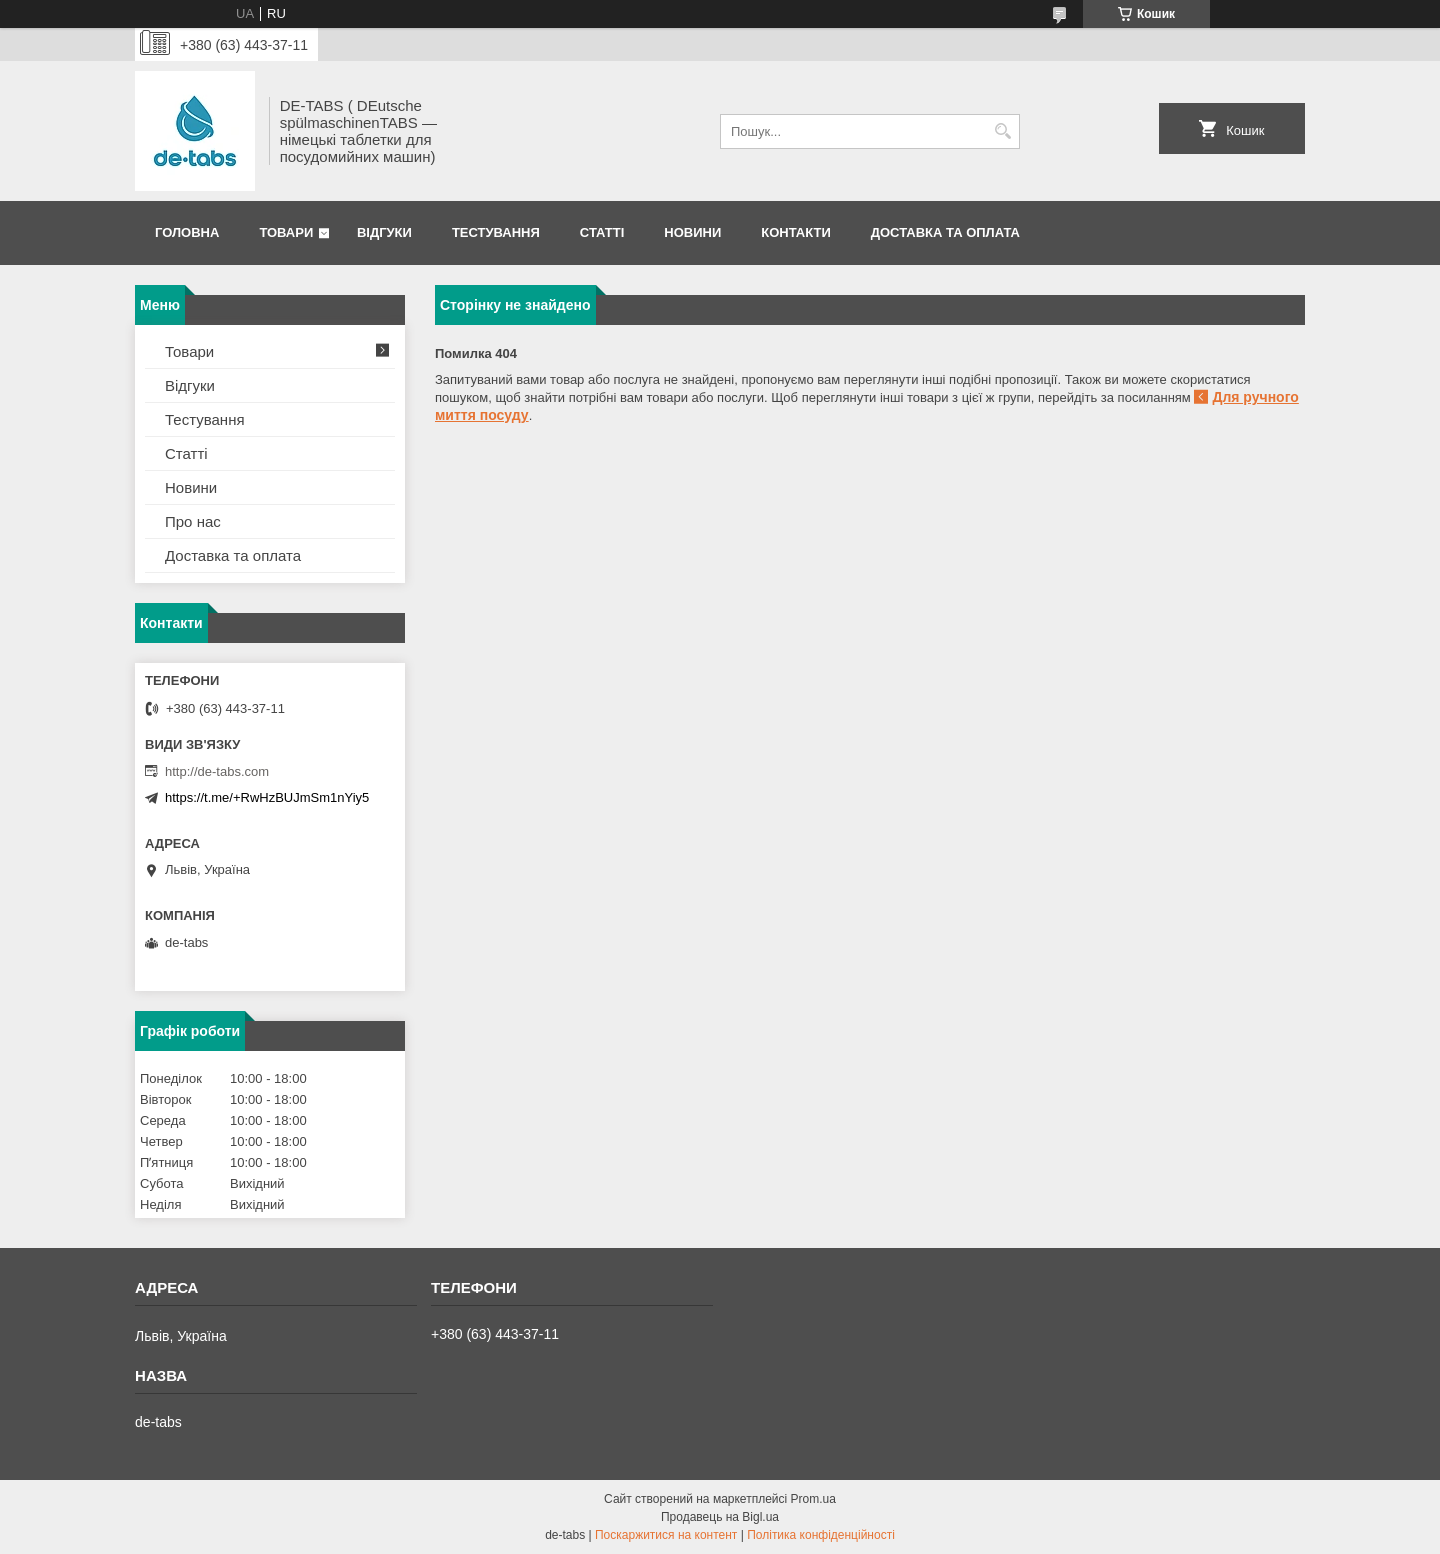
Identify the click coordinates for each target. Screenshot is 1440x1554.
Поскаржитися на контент (666, 1535)
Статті (602, 232)
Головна (187, 232)
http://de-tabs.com (217, 771)
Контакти (796, 232)
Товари (286, 232)
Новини (692, 232)
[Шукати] (1002, 131)
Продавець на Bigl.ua (720, 1517)
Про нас (193, 521)
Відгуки (384, 232)
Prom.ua (813, 1499)
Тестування (496, 232)
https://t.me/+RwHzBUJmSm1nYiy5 (267, 797)
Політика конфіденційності (821, 1535)
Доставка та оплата (945, 232)
